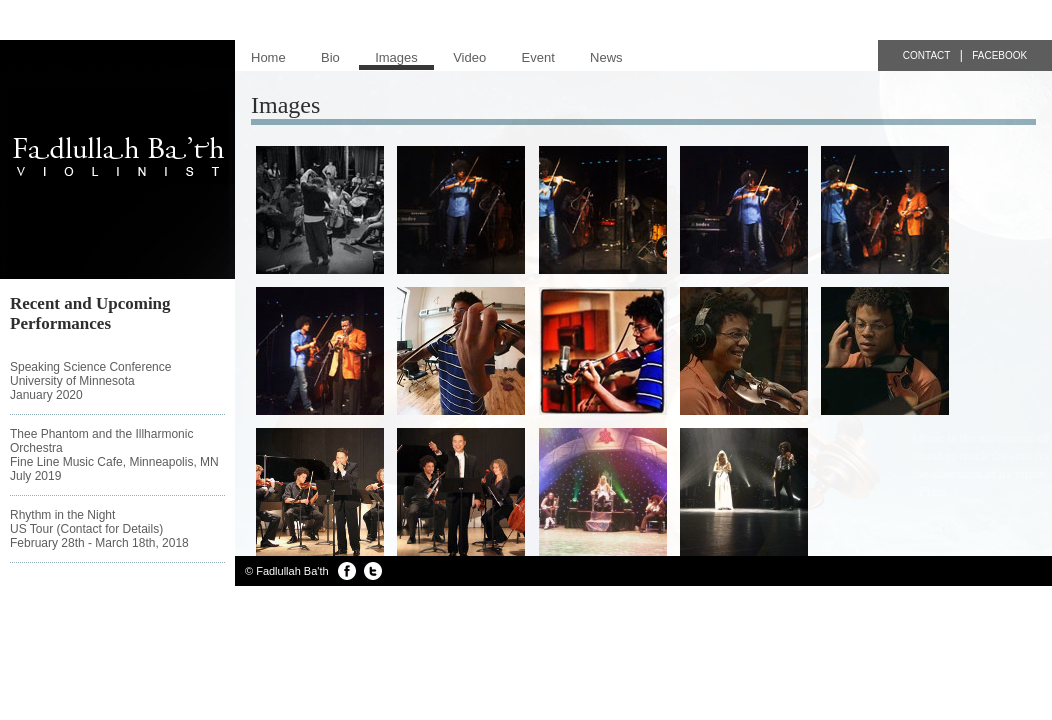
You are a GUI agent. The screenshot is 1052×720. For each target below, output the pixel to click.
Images (396, 57)
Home (268, 57)
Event (538, 57)
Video (469, 57)
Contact (927, 55)
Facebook (999, 55)
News (606, 57)
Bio (330, 57)
